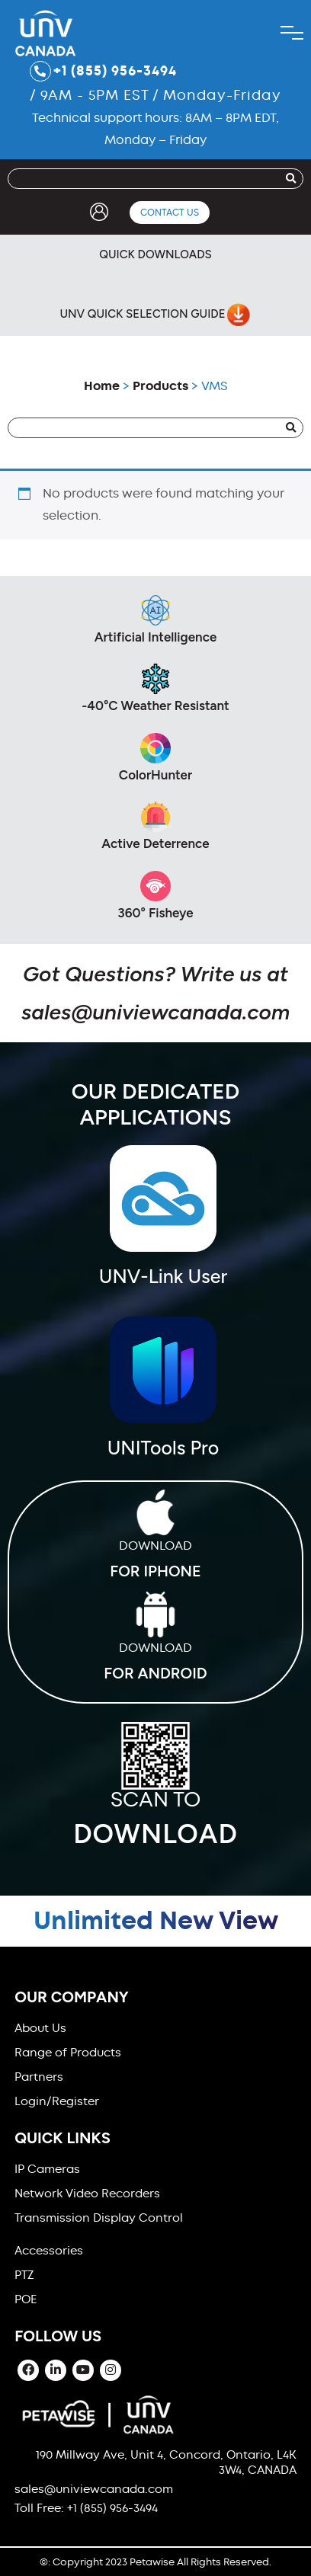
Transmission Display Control (98, 2218)
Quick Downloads (155, 254)
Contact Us (169, 212)
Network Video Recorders (87, 2193)
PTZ (24, 2275)
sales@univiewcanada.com (155, 1012)
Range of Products (67, 2052)
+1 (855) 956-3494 (103, 71)
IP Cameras (47, 2169)
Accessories (48, 2250)
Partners (38, 2077)
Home (102, 386)
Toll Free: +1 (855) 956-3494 (86, 2508)
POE (25, 2299)
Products (160, 386)
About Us (40, 2028)
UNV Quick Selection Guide (154, 314)
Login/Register (56, 2101)
